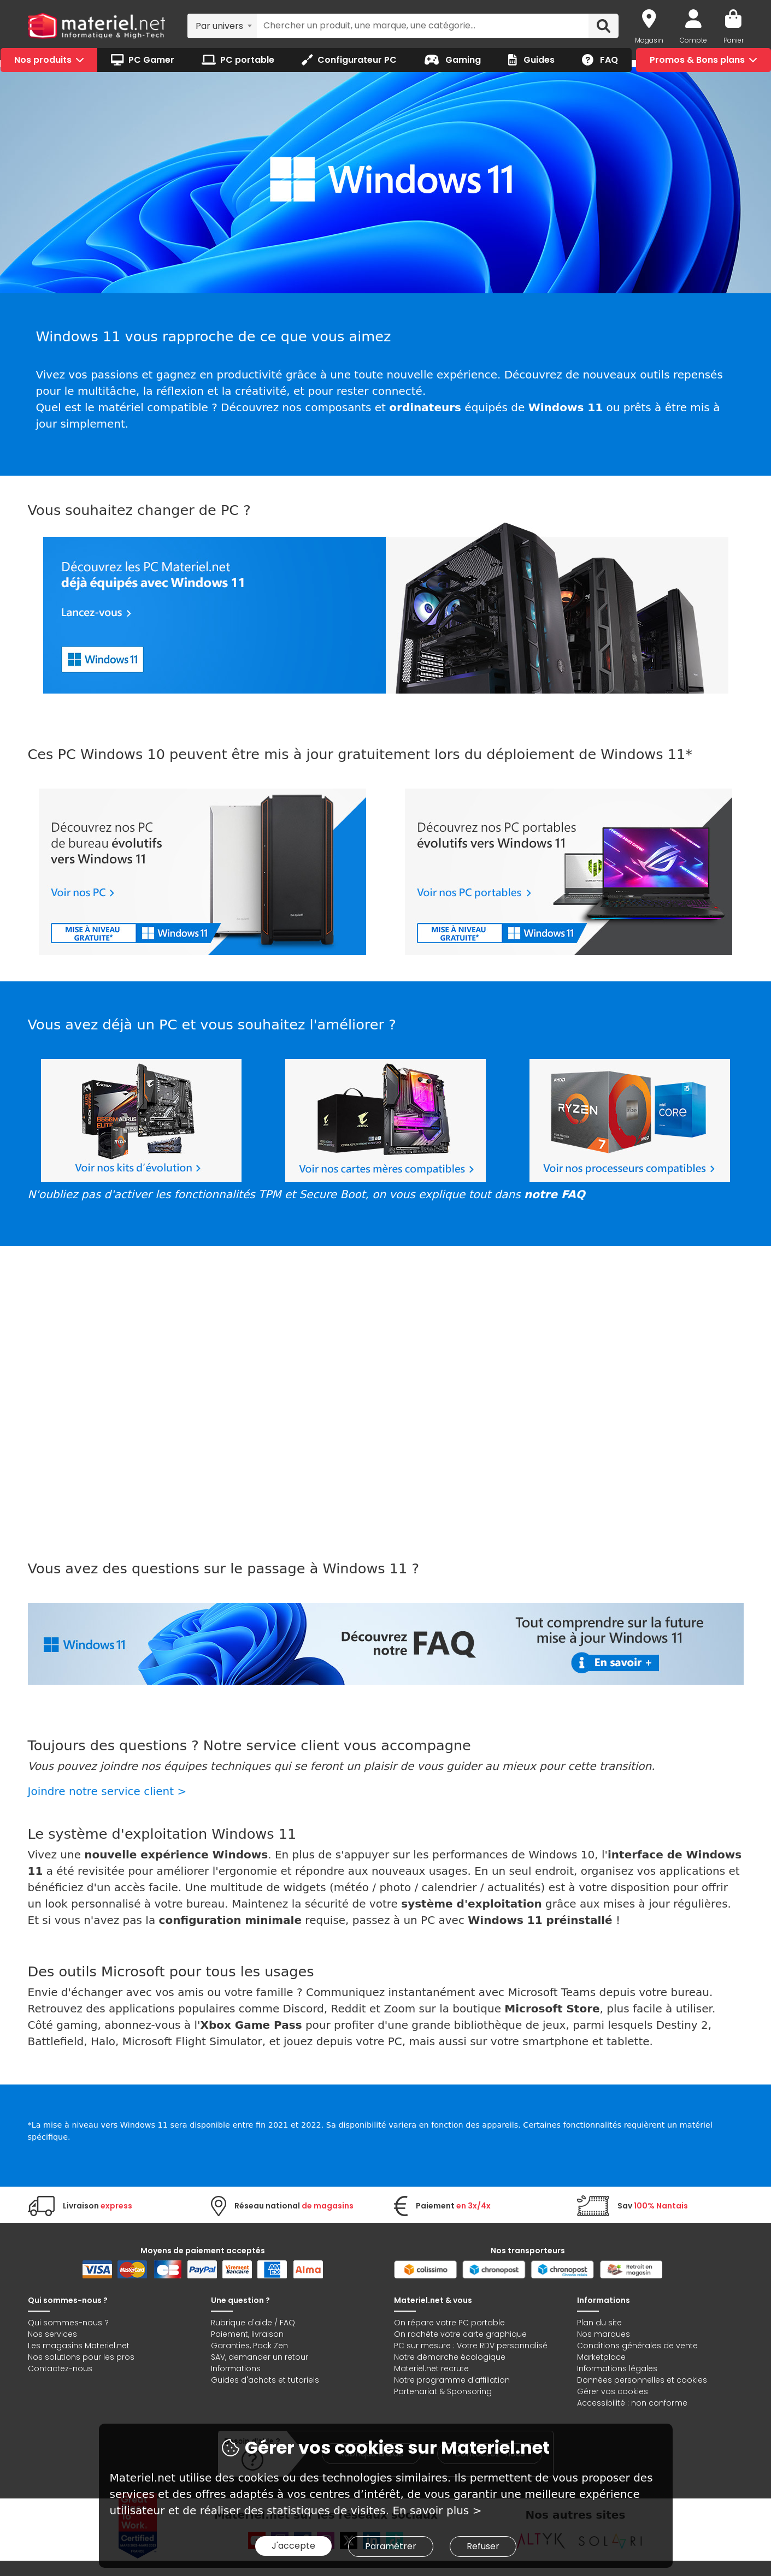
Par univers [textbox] (219, 26)
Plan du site (599, 2322)
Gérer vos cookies (612, 2391)
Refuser (483, 2546)
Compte (693, 40)
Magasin (649, 40)
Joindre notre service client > (107, 1791)
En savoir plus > (436, 2510)
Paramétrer (390, 2546)
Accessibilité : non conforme (632, 2402)
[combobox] (222, 26)
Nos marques (603, 2334)
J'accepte (293, 2545)
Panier (733, 40)
